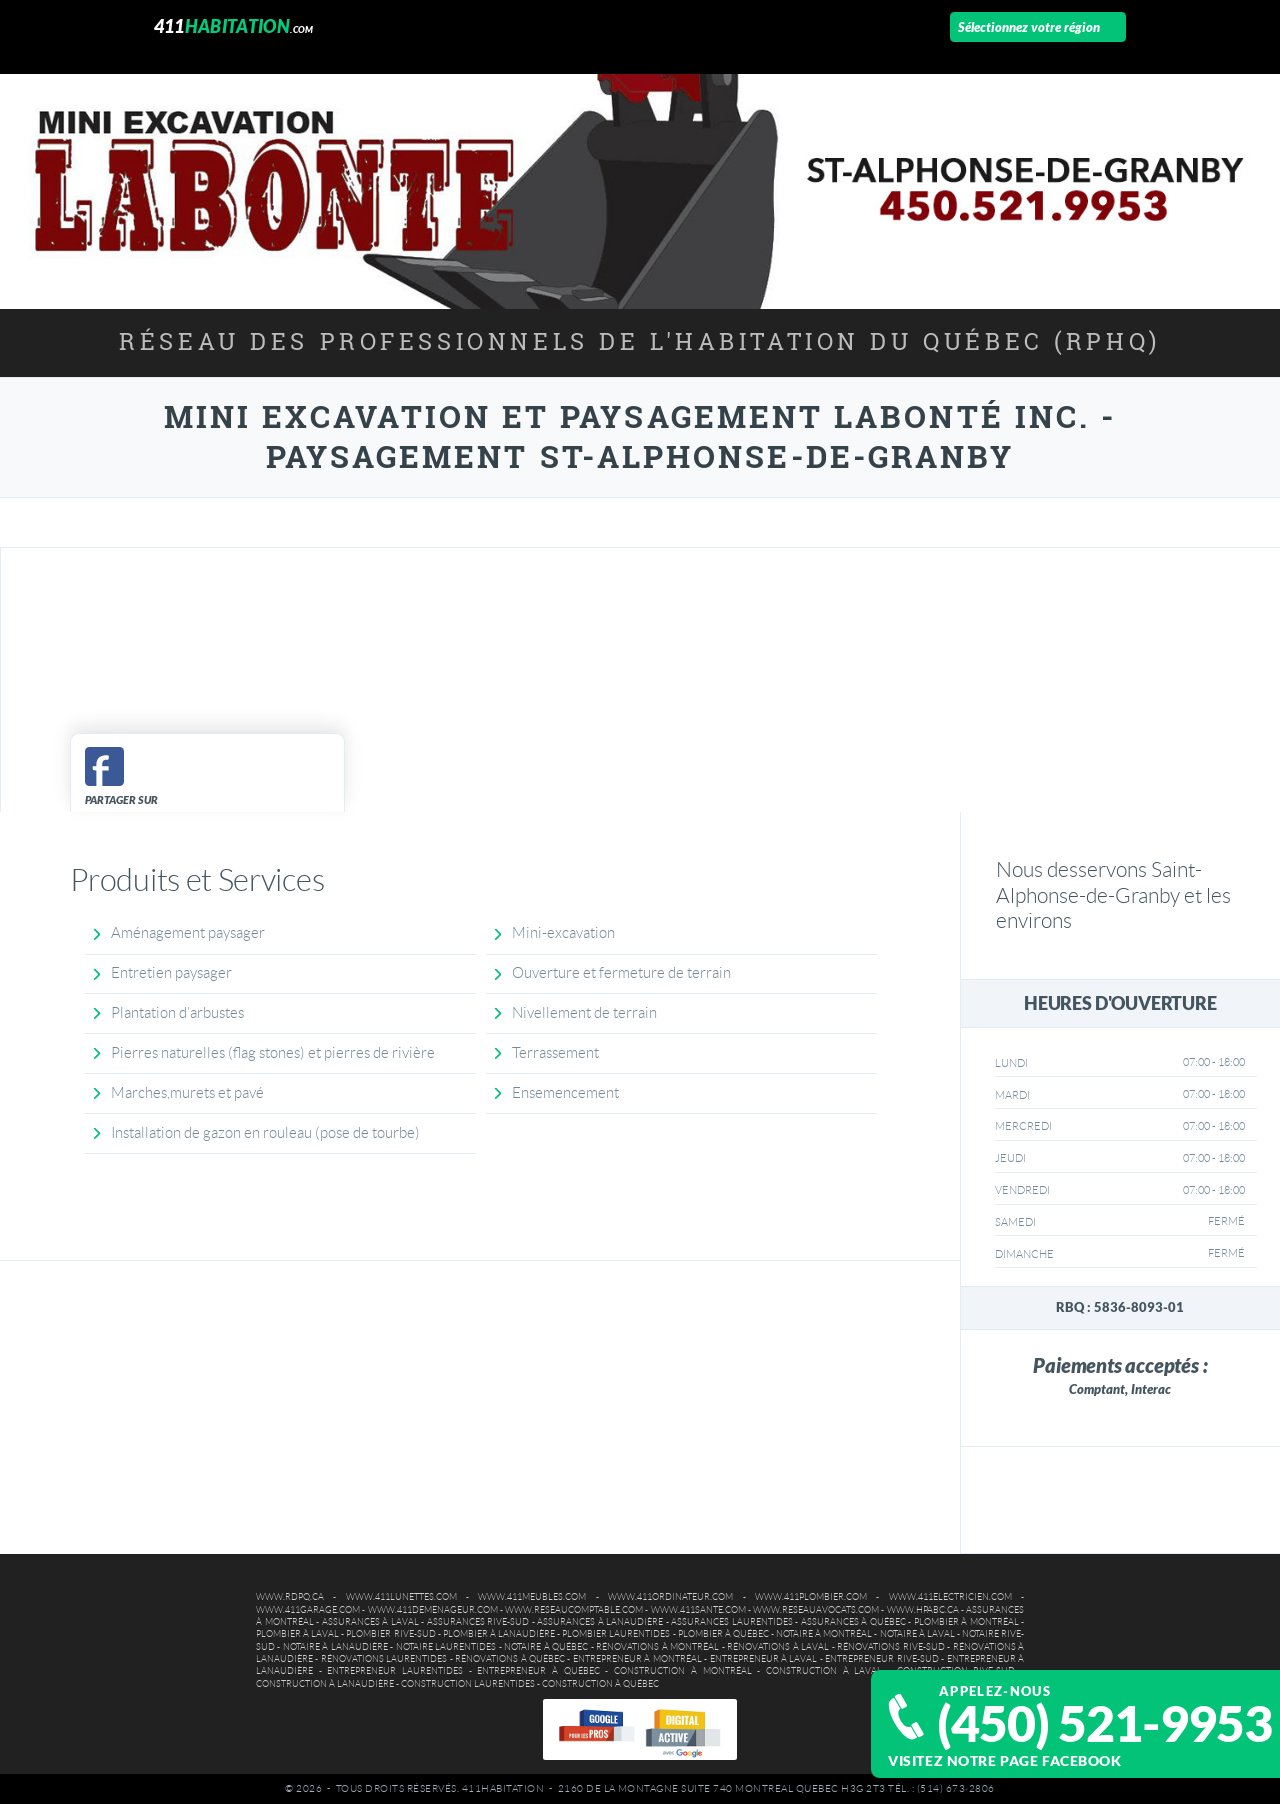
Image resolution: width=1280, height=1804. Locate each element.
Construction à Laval (824, 1671)
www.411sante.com (698, 1610)
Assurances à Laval (370, 1622)
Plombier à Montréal (966, 1622)
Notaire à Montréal (824, 1634)
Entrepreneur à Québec (538, 1671)
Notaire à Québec (546, 1647)
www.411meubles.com (532, 1597)
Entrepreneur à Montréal (637, 1659)
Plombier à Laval (297, 1634)
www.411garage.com (308, 1610)
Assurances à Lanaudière (600, 1622)
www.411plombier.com (811, 1597)
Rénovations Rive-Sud (890, 1647)
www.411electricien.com (950, 1597)
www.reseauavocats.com (816, 1610)
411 (234, 26)
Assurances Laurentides (732, 1622)
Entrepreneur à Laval (764, 1659)
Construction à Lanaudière (325, 1684)
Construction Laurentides (468, 1684)
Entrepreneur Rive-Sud (881, 1659)
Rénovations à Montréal (657, 1647)
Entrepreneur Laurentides (395, 1671)
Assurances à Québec (853, 1622)
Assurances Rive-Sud (478, 1622)
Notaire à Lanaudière (335, 1647)
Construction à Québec (600, 1684)
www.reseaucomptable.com (574, 1610)
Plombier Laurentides (616, 1634)
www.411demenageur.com (433, 1610)
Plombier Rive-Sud (390, 1634)
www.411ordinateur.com (670, 1597)
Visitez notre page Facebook (1004, 1760)
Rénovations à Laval (778, 1647)
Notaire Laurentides (446, 1647)
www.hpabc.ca (923, 1610)
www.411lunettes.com (401, 1597)
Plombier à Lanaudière (499, 1634)
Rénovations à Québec (510, 1659)
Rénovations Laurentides (384, 1659)
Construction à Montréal (682, 1671)
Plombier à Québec (723, 1634)
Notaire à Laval (917, 1634)
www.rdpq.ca (290, 1597)
